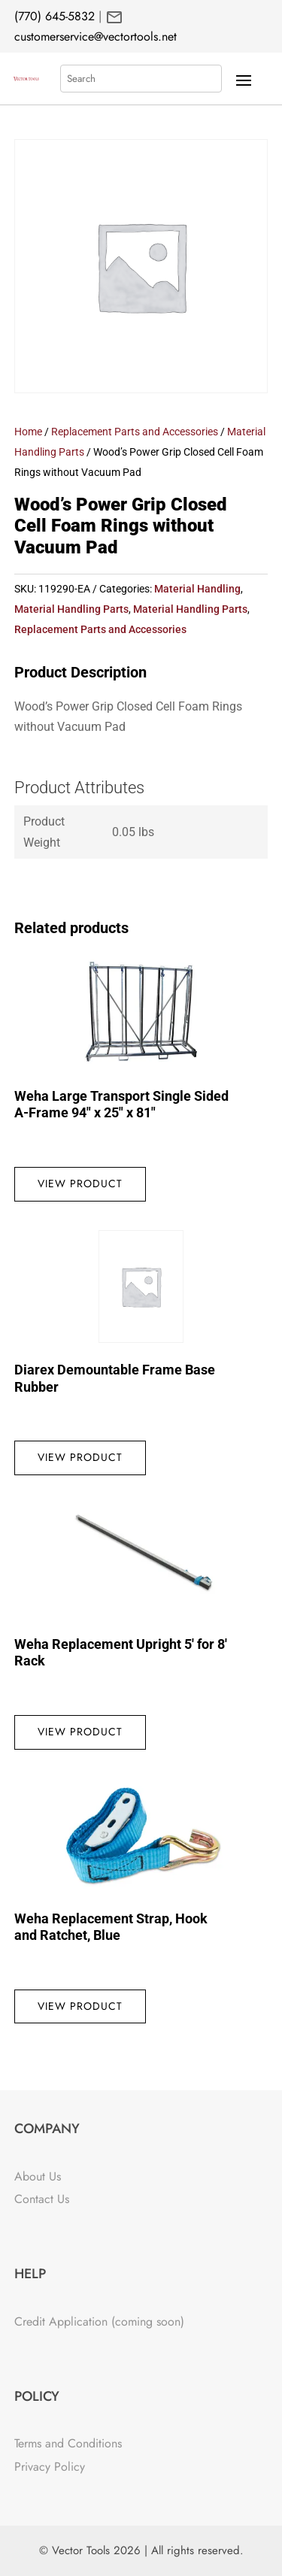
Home (28, 432)
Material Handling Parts (71, 609)
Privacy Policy (49, 2466)
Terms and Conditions (68, 2443)
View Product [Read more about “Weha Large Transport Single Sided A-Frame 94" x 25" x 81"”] (80, 1183)
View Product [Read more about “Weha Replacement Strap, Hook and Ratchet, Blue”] (80, 2006)
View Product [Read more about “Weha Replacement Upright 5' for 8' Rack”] (80, 1731)
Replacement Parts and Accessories (134, 432)
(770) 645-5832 (54, 16)
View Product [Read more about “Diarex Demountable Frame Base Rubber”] (80, 1457)
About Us (37, 2176)
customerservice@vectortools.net (95, 36)
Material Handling (197, 589)
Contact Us (41, 2199)
